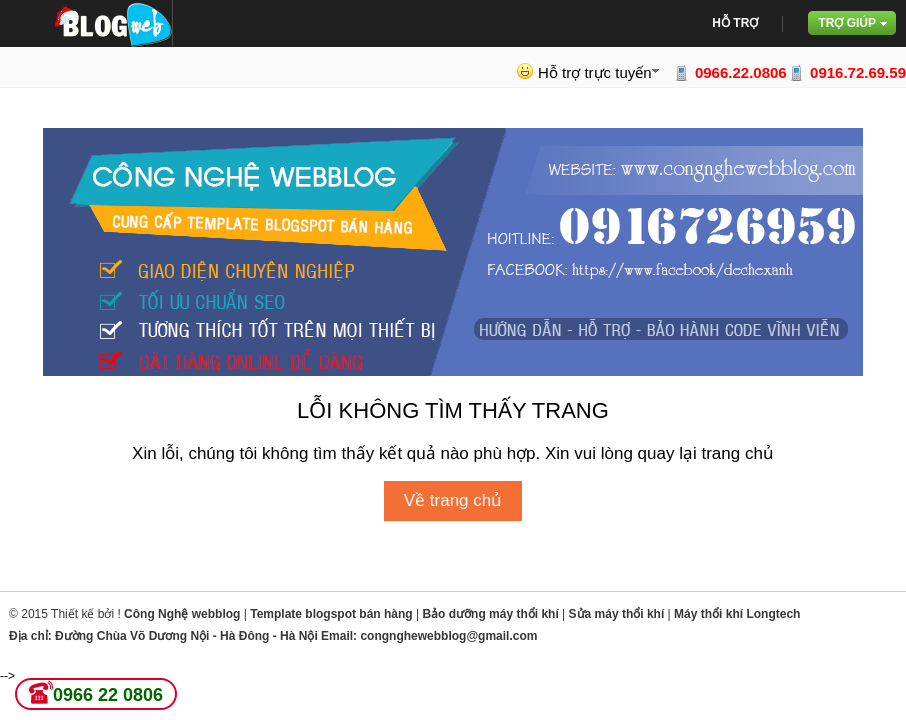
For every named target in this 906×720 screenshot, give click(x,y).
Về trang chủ (453, 500)
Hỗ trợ (735, 23)
